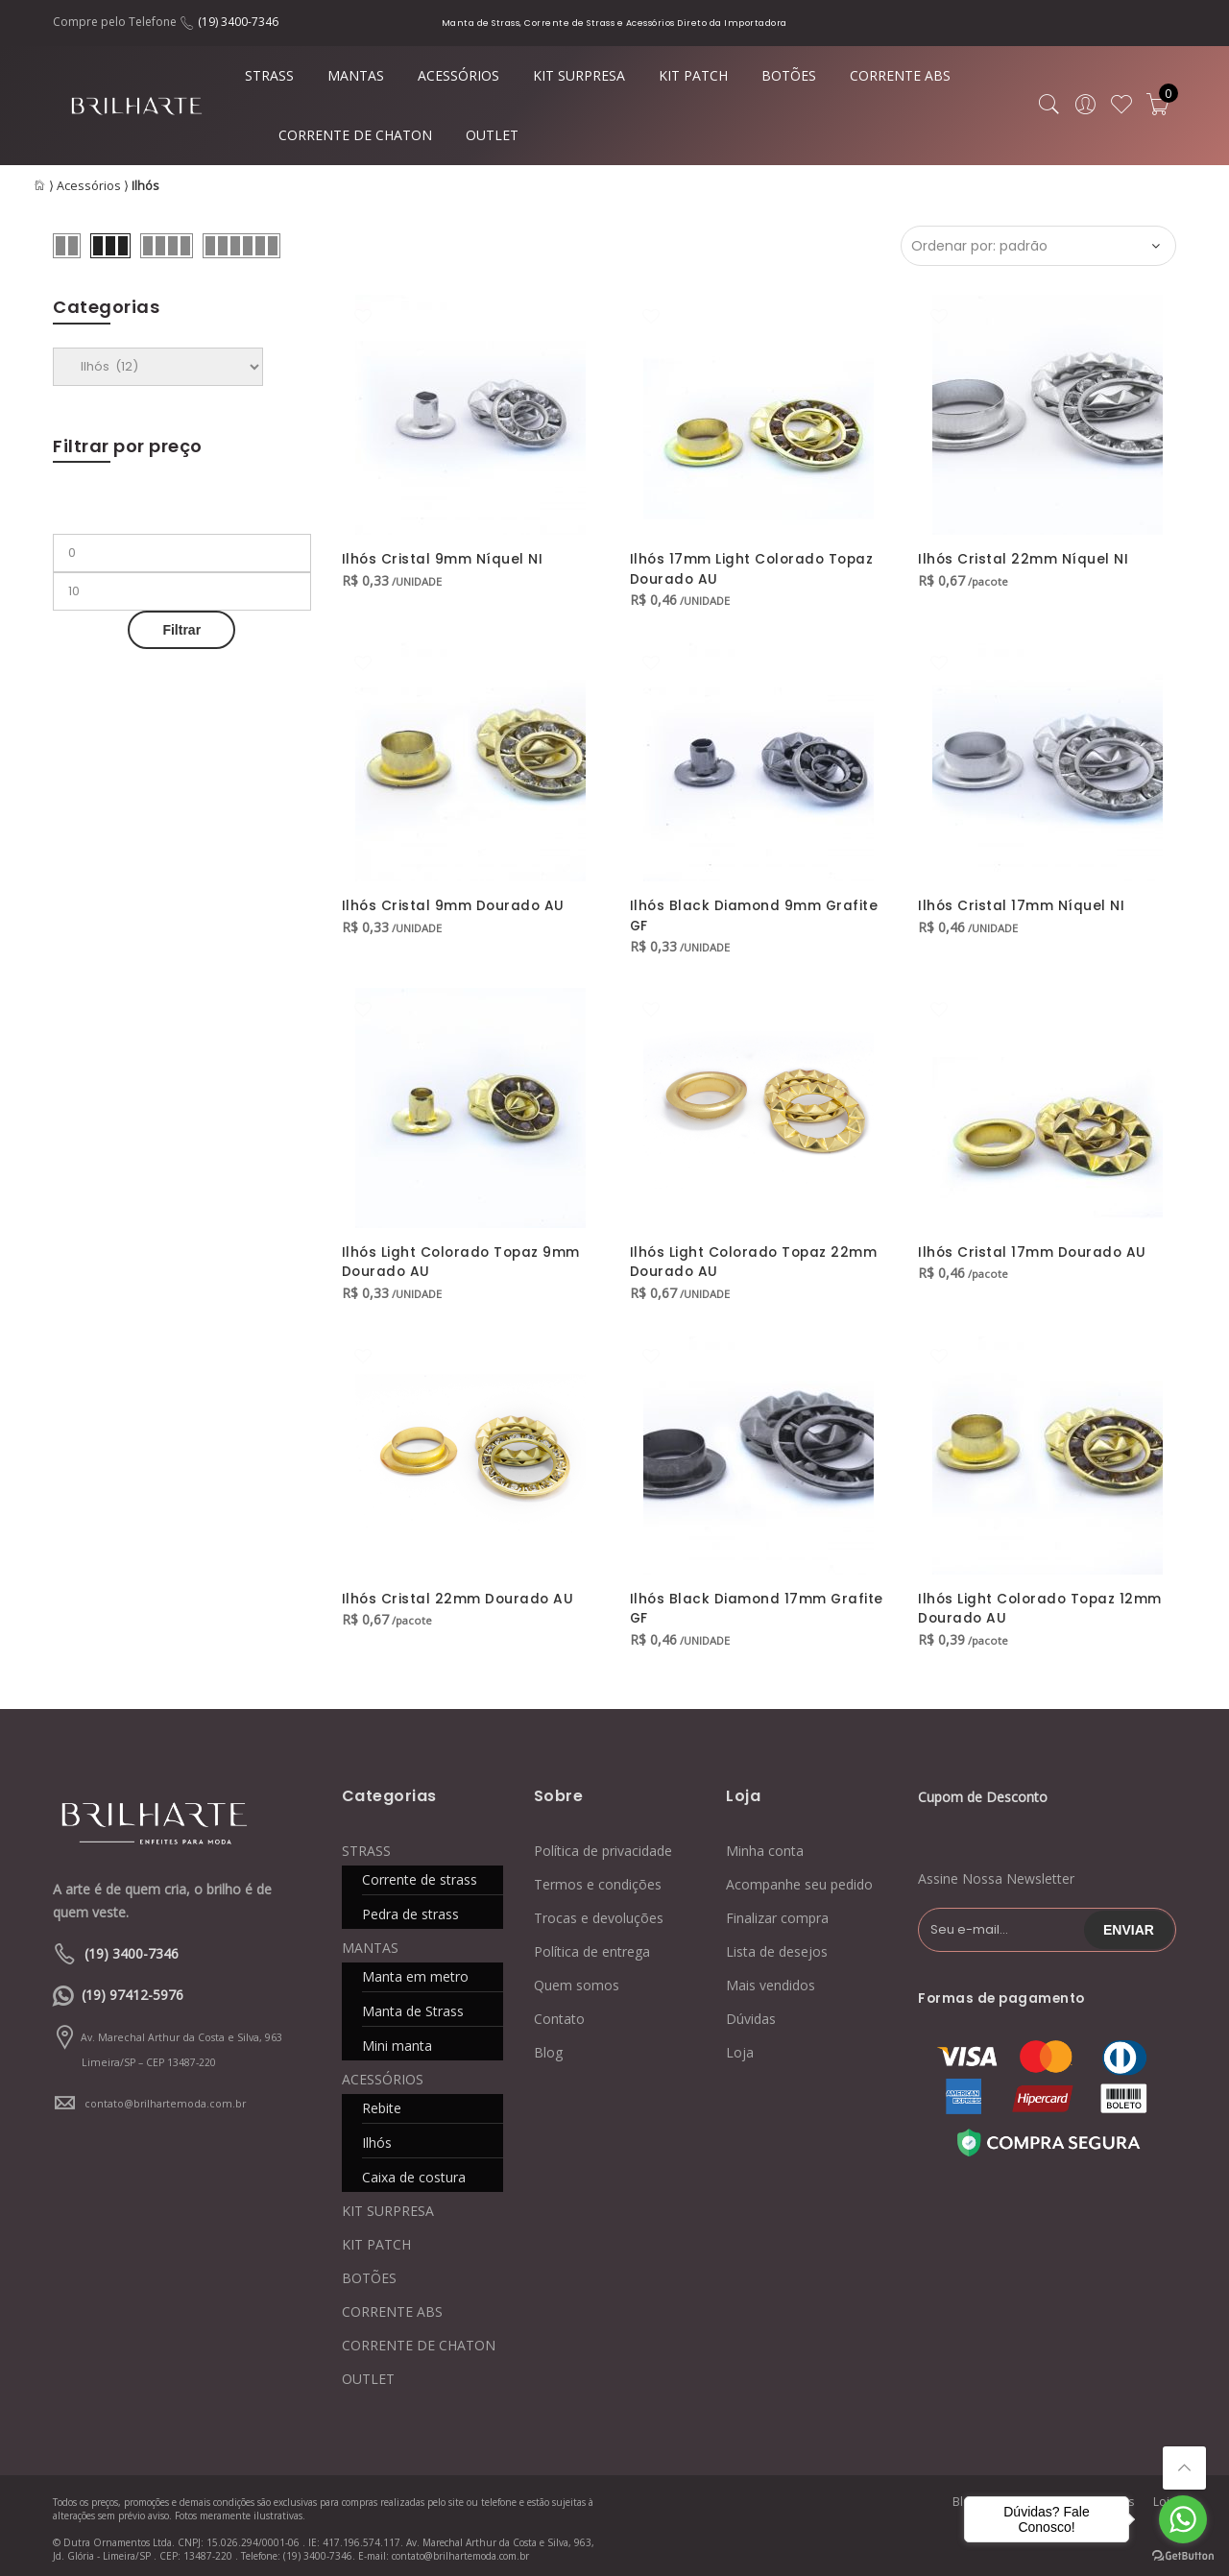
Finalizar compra (777, 1913)
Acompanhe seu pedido (799, 1879)
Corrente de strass (419, 1875)
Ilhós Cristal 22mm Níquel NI (1023, 558)
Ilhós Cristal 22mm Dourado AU (459, 1593)
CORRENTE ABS (900, 75)
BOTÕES (788, 75)
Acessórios (89, 186)
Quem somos (576, 1980)
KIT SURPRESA (579, 75)
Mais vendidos (770, 1980)
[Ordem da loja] (1038, 246)
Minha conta (765, 1846)
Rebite (381, 2103)
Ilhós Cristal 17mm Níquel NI (1021, 904)
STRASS (269, 75)
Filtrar (181, 630)
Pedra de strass (410, 1909)
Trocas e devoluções (598, 1913)
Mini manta (397, 2041)
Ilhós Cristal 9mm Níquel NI (443, 558)
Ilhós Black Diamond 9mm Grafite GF (755, 914)
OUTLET (492, 135)
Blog (548, 2047)
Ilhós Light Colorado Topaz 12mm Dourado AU (1043, 1603)
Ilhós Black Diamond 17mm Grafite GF (758, 1603)
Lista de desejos (777, 1947)
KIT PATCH (693, 75)
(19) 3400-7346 (238, 21)
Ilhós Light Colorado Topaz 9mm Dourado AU (464, 1259)
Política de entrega (592, 1947)
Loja (740, 2047)
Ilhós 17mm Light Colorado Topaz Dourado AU (755, 568)
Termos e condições (598, 1879)
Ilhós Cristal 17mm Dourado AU (1033, 1249)
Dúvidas (751, 2014)
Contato (559, 2014)
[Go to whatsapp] (1183, 2519)
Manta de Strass (413, 2006)
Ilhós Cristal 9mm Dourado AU (454, 904)
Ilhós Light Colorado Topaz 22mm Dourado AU (756, 1259)
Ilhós (377, 2138)
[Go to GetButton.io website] (1183, 2556)
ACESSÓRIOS (458, 75)
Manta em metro (415, 1971)
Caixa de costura (414, 2172)
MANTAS (355, 75)
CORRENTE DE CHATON (355, 135)
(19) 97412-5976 (132, 1989)
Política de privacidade (603, 1846)
